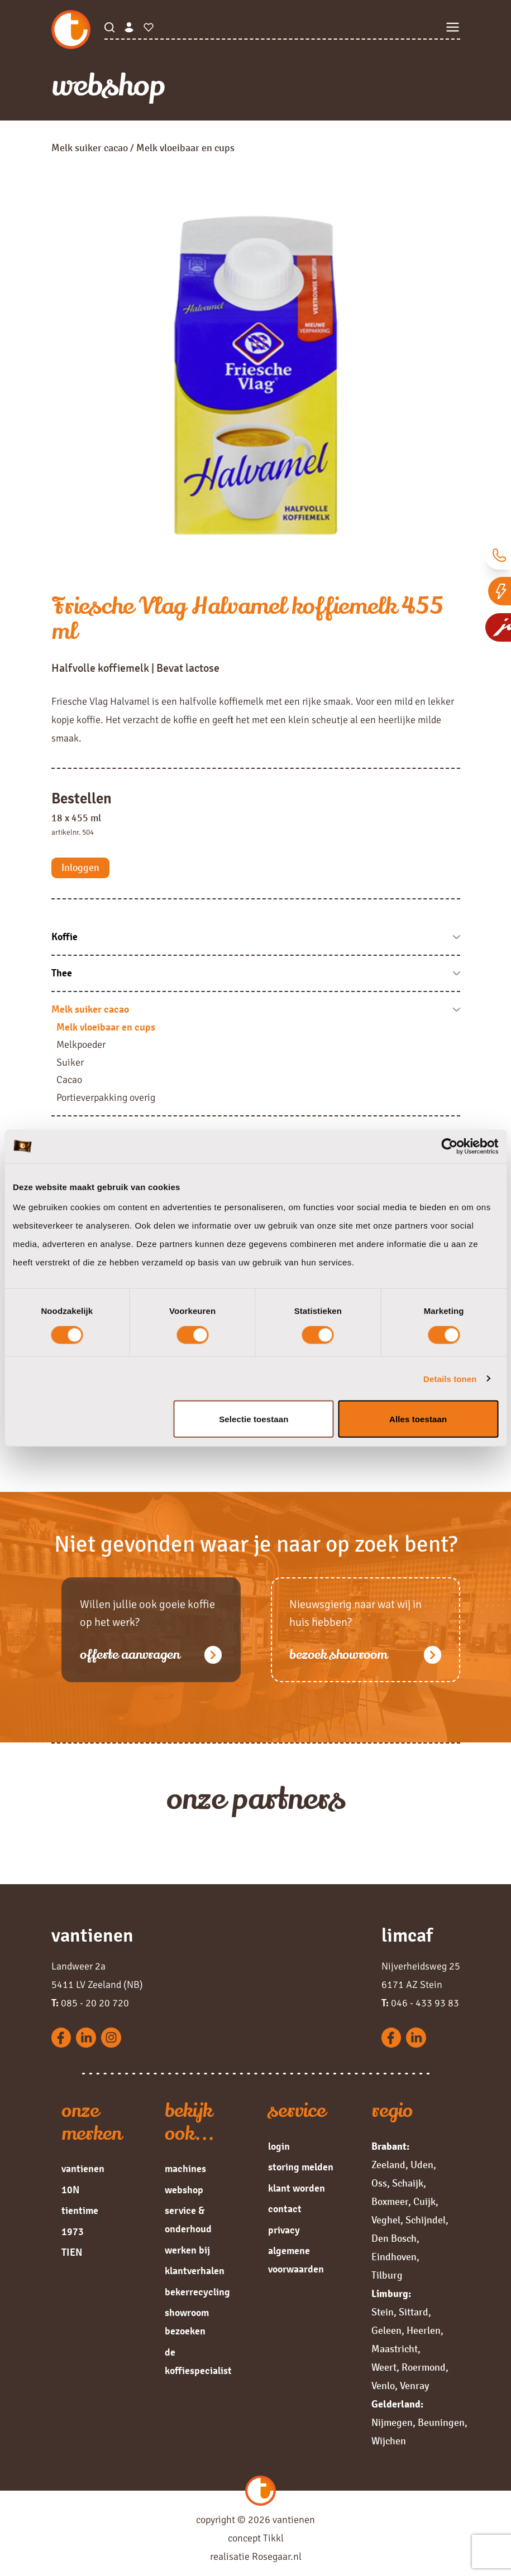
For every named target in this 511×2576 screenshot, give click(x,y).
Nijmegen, (393, 2422)
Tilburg (387, 2275)
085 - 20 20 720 (90, 2003)
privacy (284, 2230)
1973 (72, 2232)
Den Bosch (394, 2238)
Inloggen (80, 867)
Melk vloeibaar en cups (105, 1027)
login (279, 2146)
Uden (421, 2165)
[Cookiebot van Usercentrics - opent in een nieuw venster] (449, 1146)
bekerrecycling (197, 2292)
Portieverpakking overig (105, 1097)
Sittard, (415, 2312)
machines (185, 2169)
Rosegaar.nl (277, 2556)
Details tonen (449, 1378)
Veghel (385, 2220)
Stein (382, 2312)
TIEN (71, 2252)
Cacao (69, 1079)
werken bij (187, 2250)
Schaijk (407, 2183)
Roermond (424, 2367)
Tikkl (273, 2538)
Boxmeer (389, 2201)
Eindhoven (394, 2257)
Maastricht (394, 2349)
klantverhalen (195, 2271)
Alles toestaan (418, 1419)
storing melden (300, 2167)
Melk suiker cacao (89, 148)
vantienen (82, 2169)
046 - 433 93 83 (420, 2003)
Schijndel (425, 2220)
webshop (184, 2190)
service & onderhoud (188, 2219)
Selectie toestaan (253, 1419)
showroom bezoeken (187, 2322)
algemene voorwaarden (296, 2260)
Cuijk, (425, 2201)
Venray (414, 2386)
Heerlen (424, 2330)
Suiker (70, 1062)
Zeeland (388, 2165)
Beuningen (441, 2422)
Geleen (386, 2330)
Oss (379, 2183)
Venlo (383, 2386)
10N (70, 2190)
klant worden (296, 2188)
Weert (384, 2367)
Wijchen (388, 2441)
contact (285, 2209)
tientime (79, 2210)
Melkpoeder (81, 1044)
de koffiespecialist (198, 2361)
